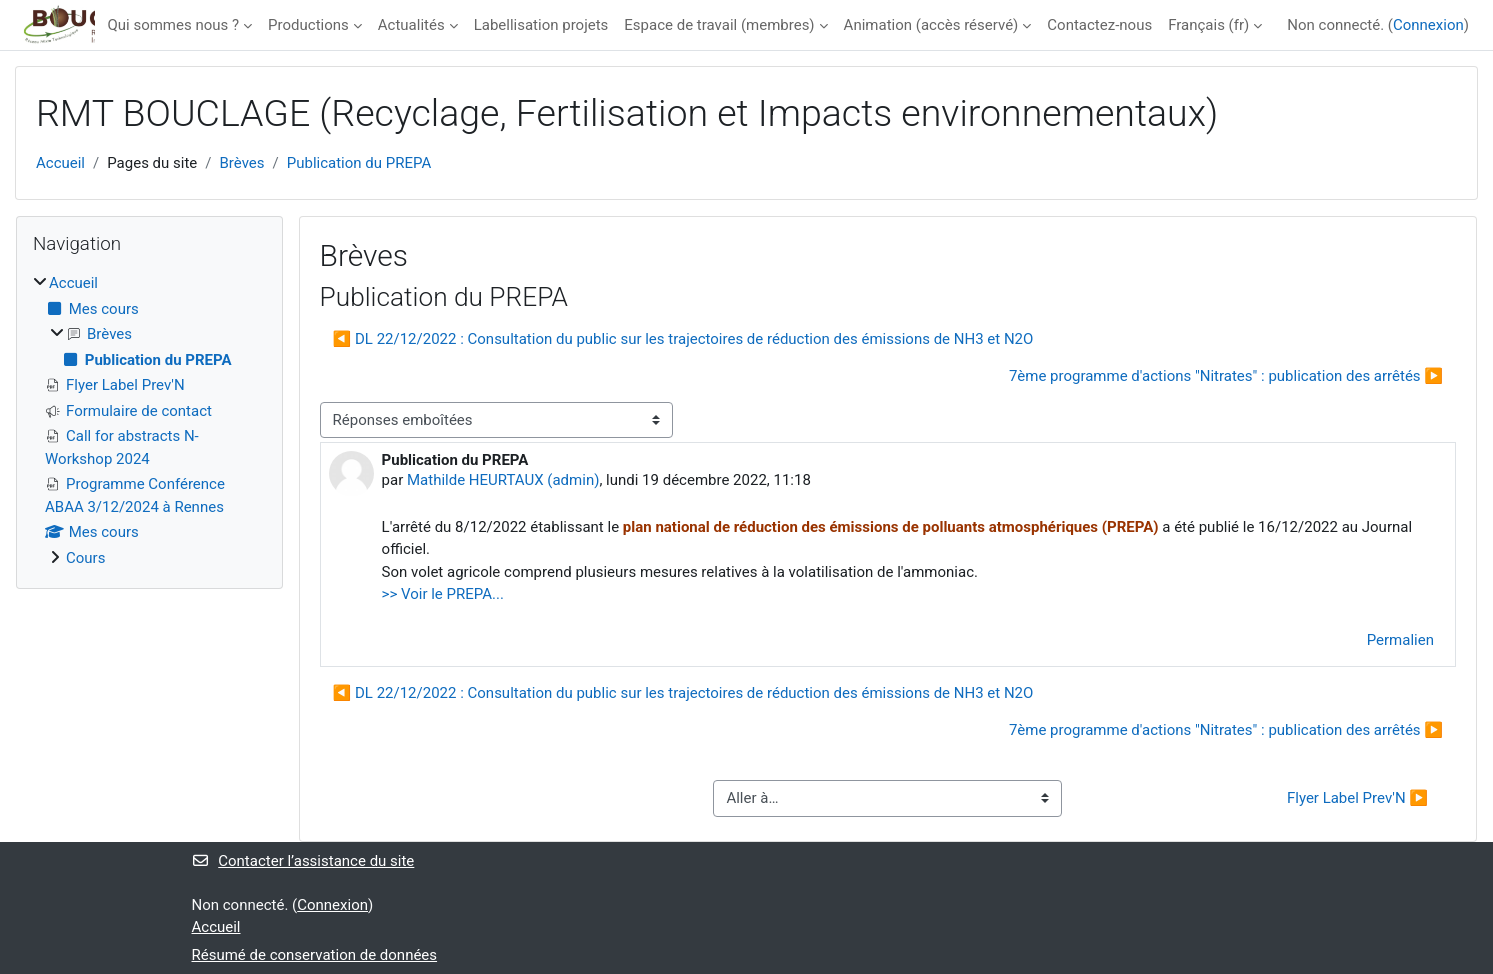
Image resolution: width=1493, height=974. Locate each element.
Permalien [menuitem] (1400, 640)
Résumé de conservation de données (315, 955)
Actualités (411, 25)
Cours (85, 558)
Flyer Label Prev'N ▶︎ (1357, 798)
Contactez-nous (1099, 25)
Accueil (60, 163)
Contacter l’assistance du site (303, 861)
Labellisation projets (541, 25)
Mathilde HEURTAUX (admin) (503, 480)
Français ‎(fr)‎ (1208, 25)
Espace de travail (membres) (719, 25)
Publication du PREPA (359, 163)
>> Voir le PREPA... (443, 594)
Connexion (1428, 25)
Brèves (242, 163)
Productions (308, 25)
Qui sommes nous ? (173, 25)
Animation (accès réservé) (931, 25)
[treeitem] (149, 420)
